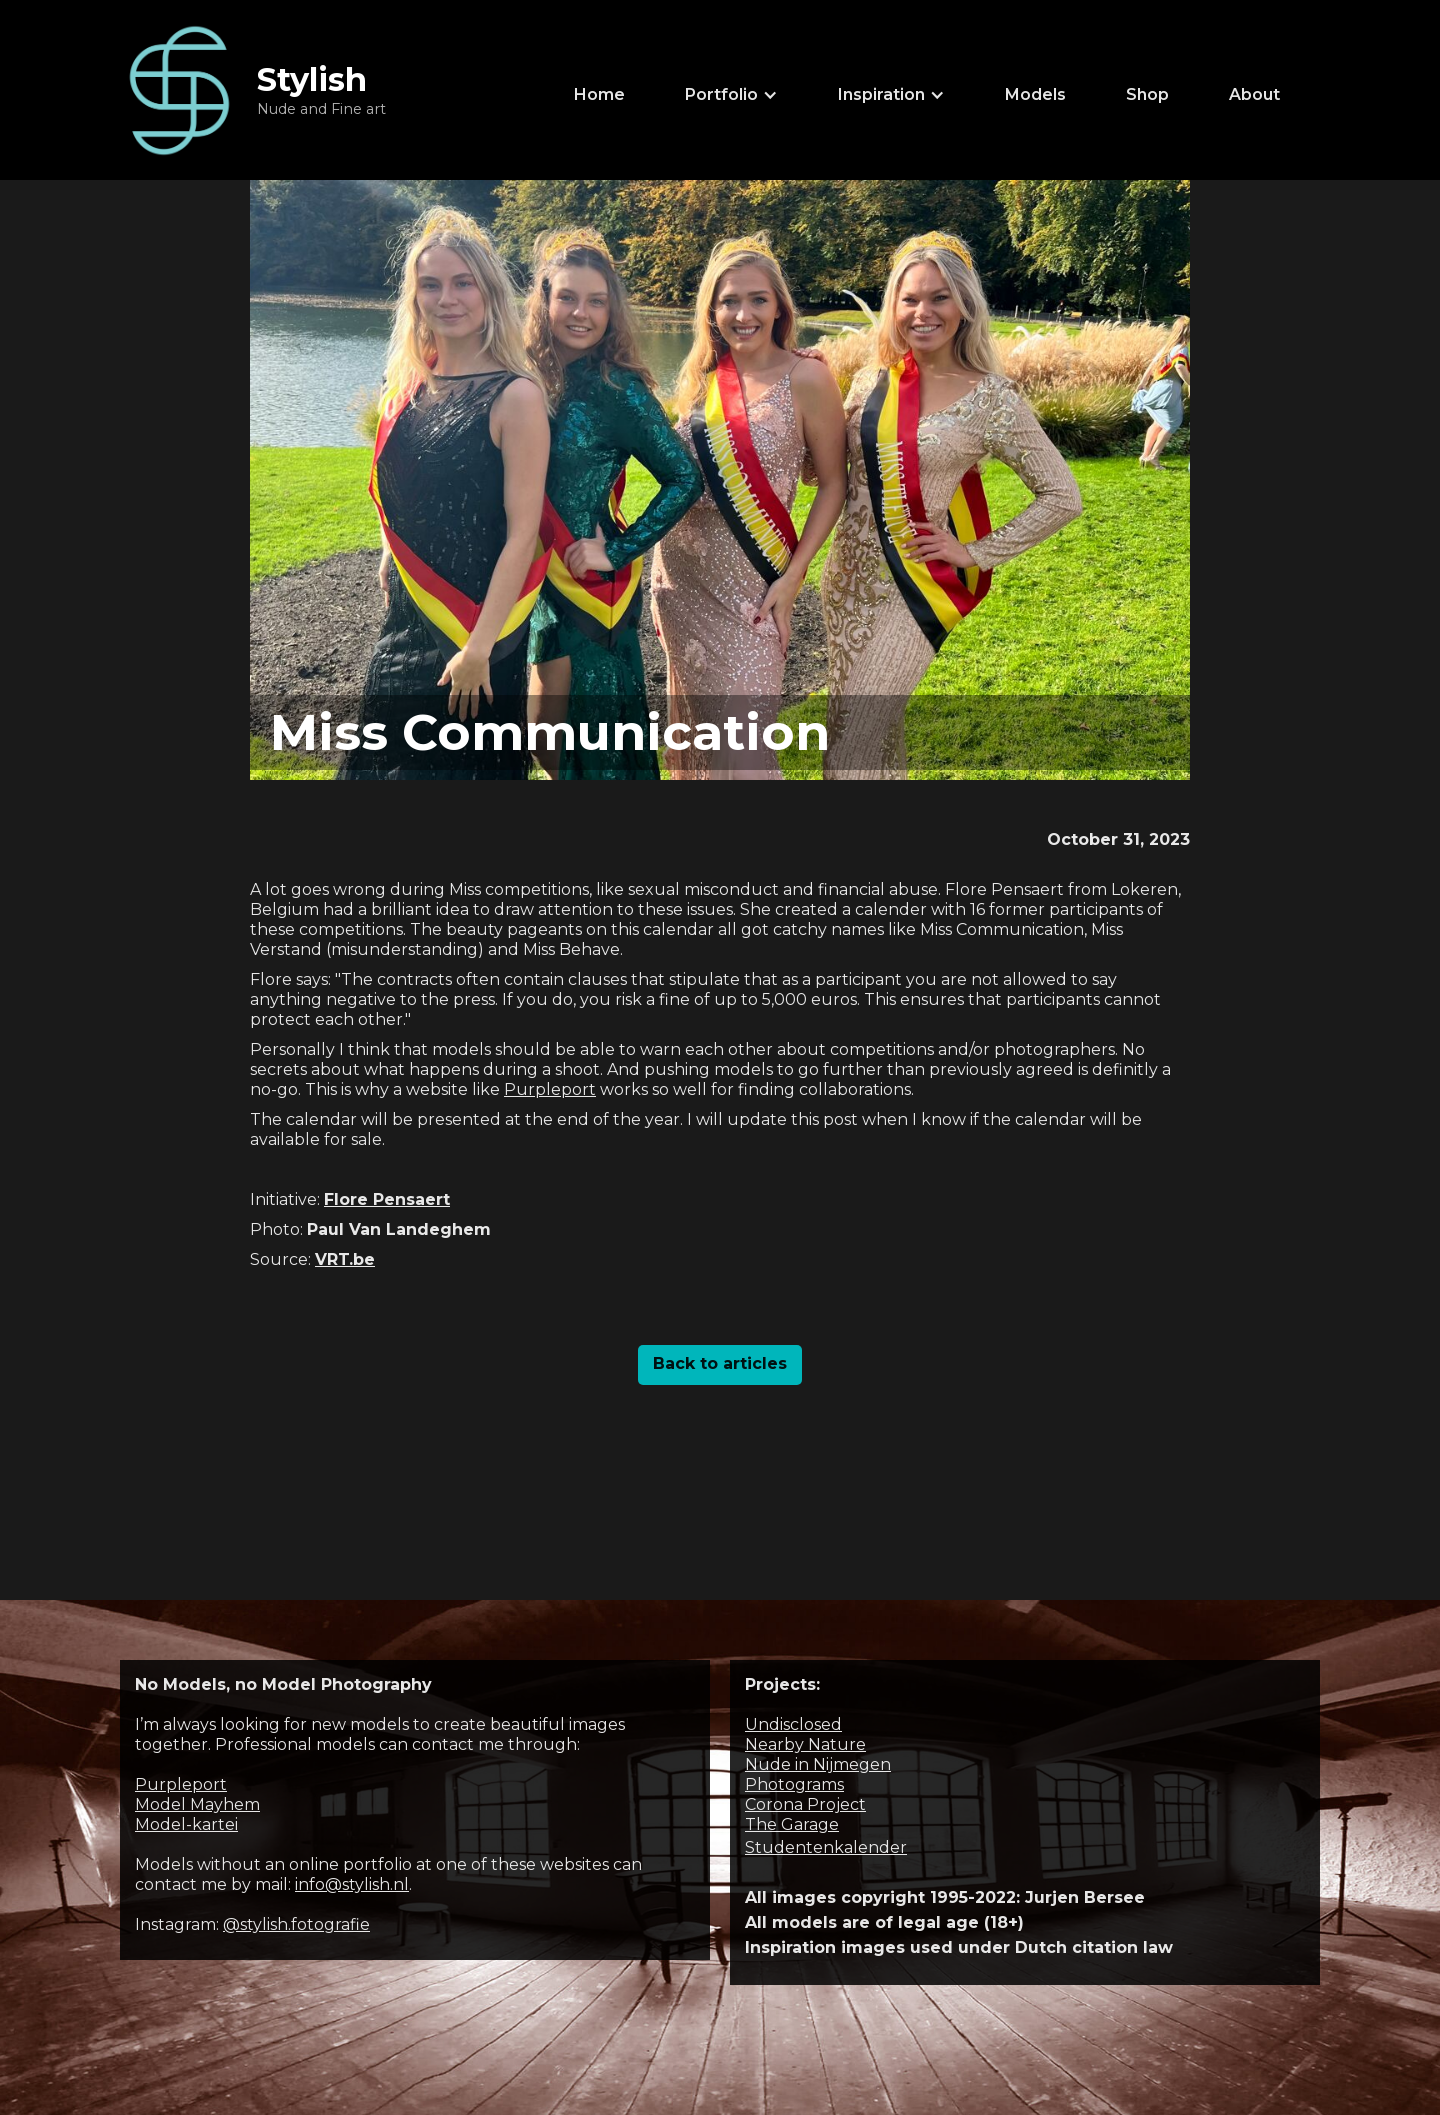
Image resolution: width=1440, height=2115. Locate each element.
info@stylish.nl (352, 1884)
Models (1035, 94)
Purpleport (550, 1089)
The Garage (792, 1824)
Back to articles (720, 1363)
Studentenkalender (826, 1847)
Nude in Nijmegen (818, 1764)
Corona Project (805, 1804)
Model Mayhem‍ (197, 1804)
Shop (1147, 94)
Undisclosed (793, 1724)
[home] (253, 90)
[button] (731, 95)
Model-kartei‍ (186, 1824)
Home (599, 94)
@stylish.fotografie (296, 1924)
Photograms (794, 1784)
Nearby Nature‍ (805, 1744)
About (1254, 94)
